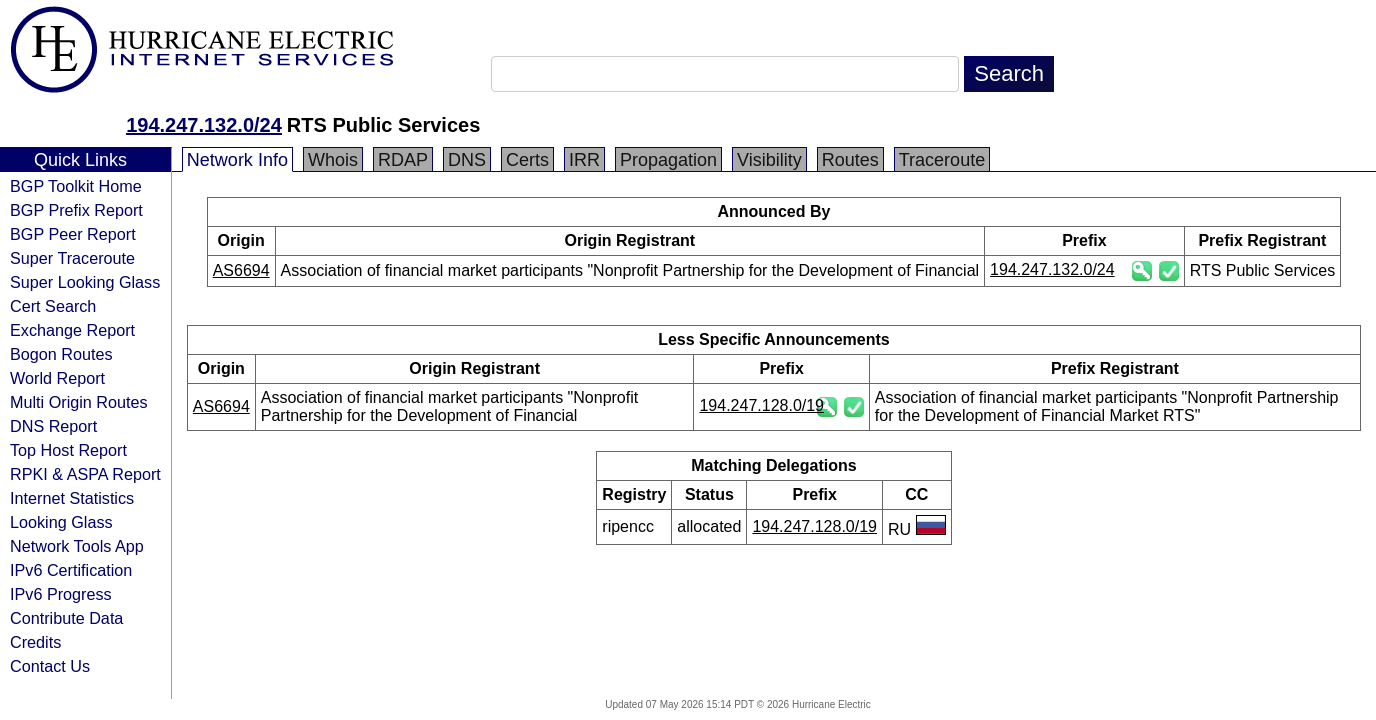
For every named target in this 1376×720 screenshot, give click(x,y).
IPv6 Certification (71, 570)
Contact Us (50, 666)
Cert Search (53, 306)
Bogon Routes (61, 354)
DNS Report (53, 426)
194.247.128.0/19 (761, 405)
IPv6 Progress (61, 594)
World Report (57, 378)
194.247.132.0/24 (204, 125)
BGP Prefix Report (76, 210)
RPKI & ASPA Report (85, 474)
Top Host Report (68, 450)
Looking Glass (61, 522)
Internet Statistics (72, 498)
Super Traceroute (72, 258)
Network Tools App (77, 546)
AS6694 (241, 270)
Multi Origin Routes (79, 402)
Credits (35, 642)
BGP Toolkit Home (76, 186)
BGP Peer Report (73, 234)
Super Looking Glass (85, 282)
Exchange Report (72, 330)
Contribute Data (66, 618)
